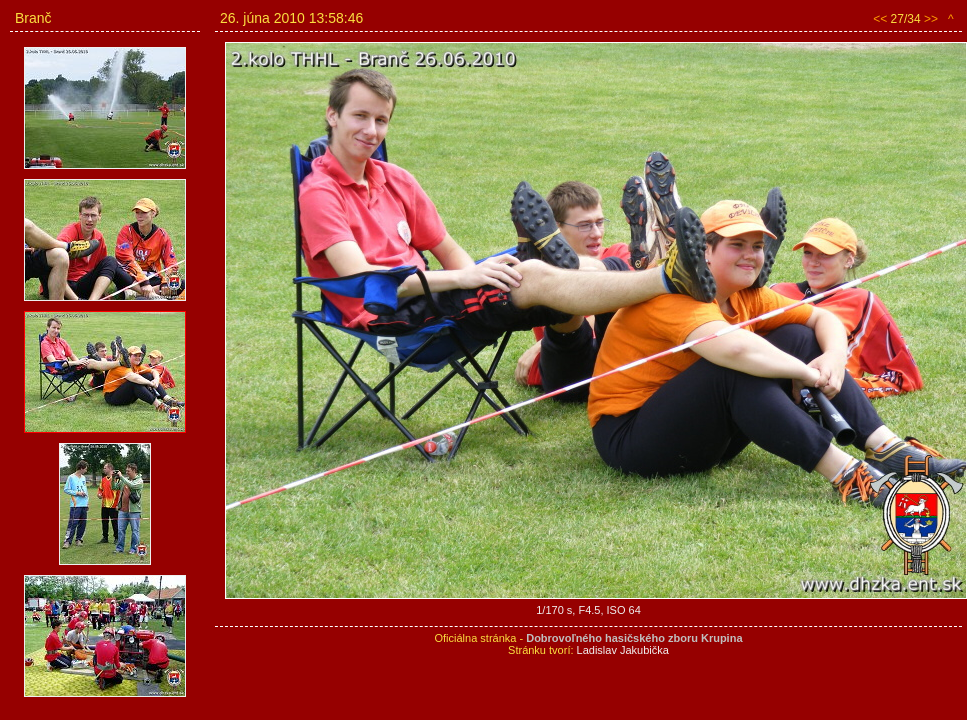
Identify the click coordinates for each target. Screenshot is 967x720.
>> (931, 19)
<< (880, 19)
